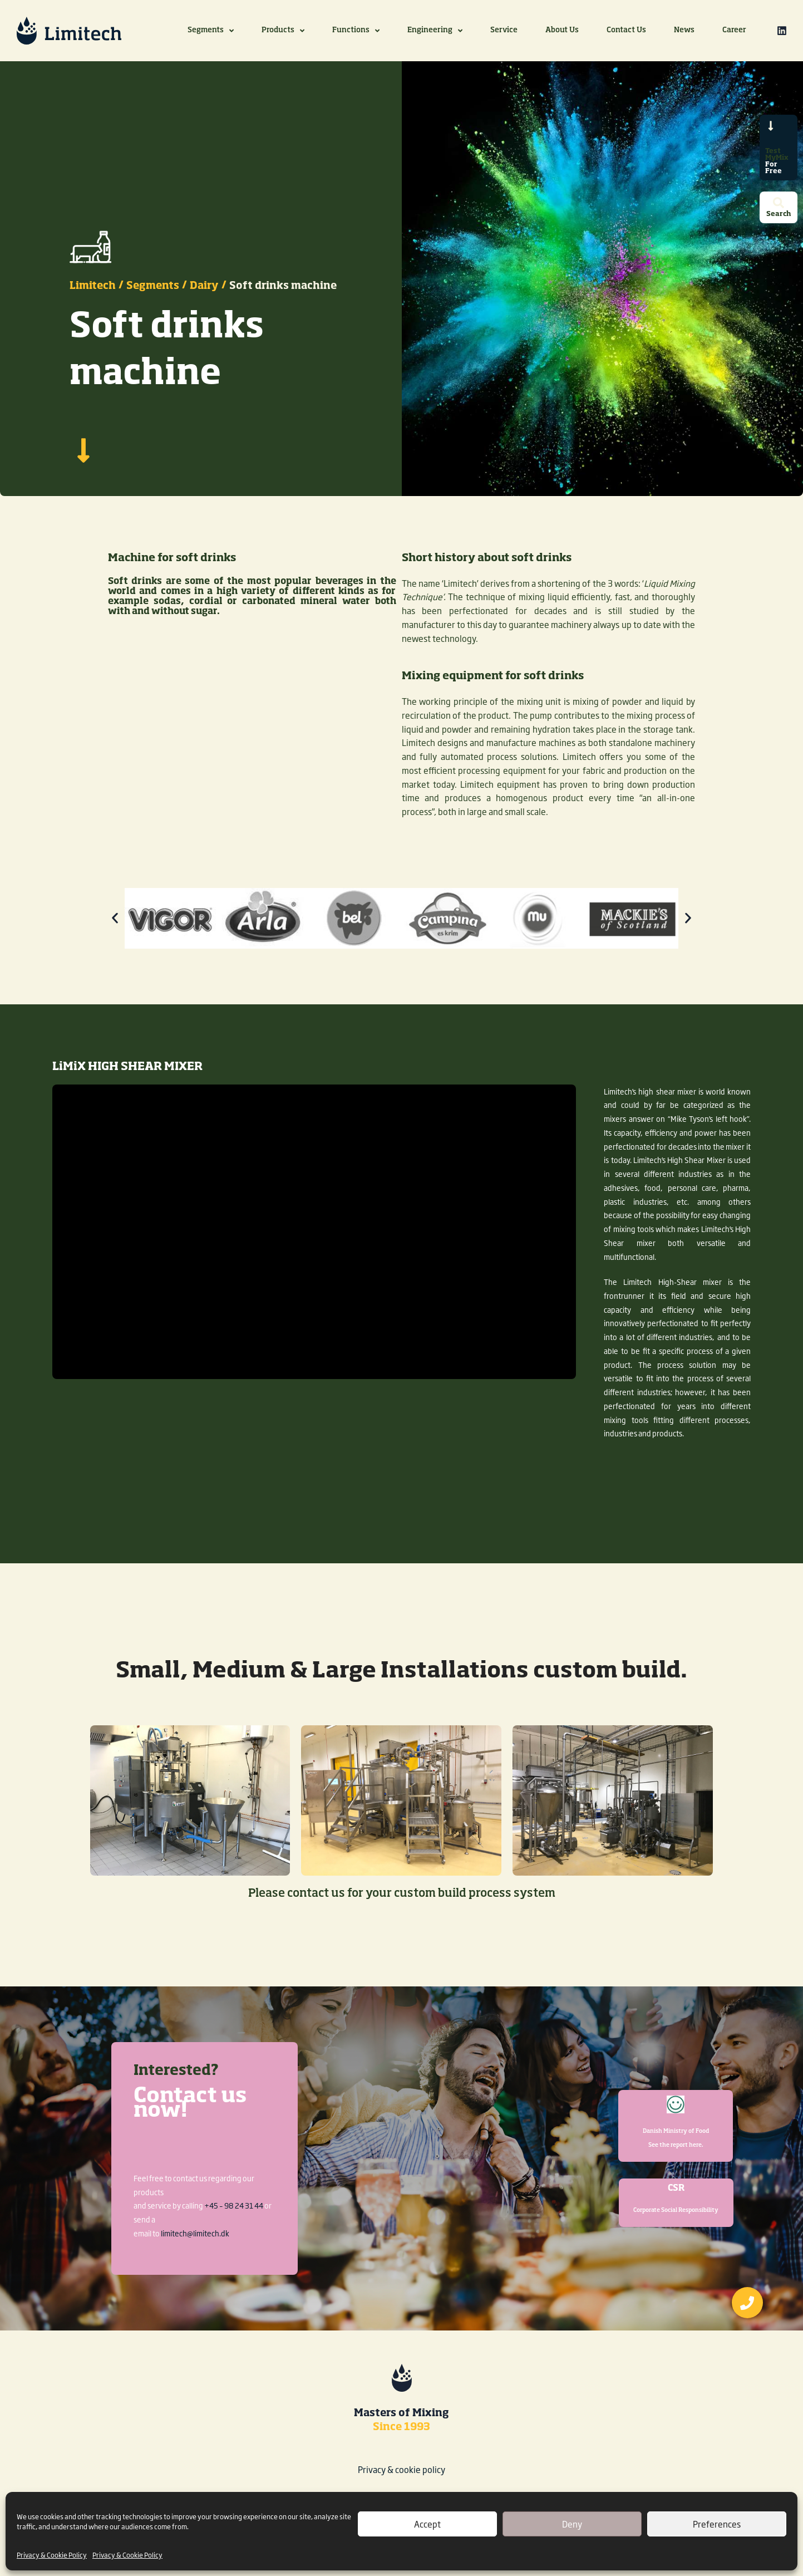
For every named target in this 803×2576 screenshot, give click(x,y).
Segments (152, 294)
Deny (572, 2524)
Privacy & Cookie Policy (52, 2555)
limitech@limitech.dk (195, 2233)
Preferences (717, 2524)
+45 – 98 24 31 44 (233, 2205)
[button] (115, 926)
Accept (427, 2524)
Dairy (204, 294)
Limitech (93, 294)
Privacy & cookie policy (401, 2469)
